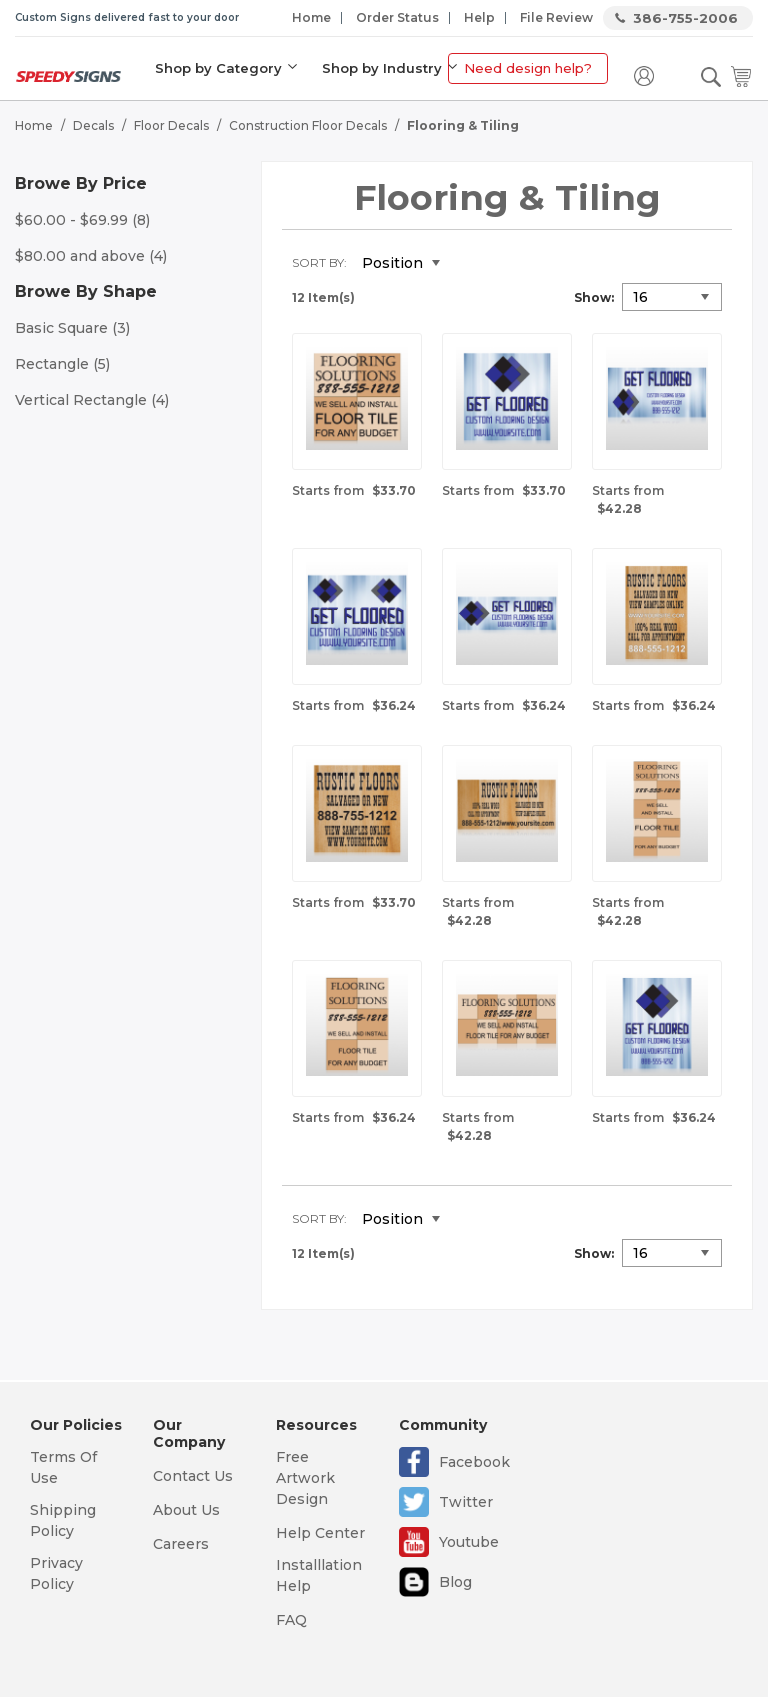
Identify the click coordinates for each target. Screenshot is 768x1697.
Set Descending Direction (470, 264)
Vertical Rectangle (92, 400)
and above (91, 256)
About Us (186, 1510)
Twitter (466, 1502)
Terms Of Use (63, 1467)
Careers (181, 1544)
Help (479, 17)
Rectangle (62, 364)
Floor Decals (171, 125)
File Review (556, 17)
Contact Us (193, 1476)
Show (592, 297)
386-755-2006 (685, 18)
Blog (455, 1582)
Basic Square (72, 328)
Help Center (320, 1533)
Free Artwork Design (305, 1478)
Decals (93, 125)
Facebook (474, 1462)
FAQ (291, 1620)
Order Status (397, 17)
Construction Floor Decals (308, 125)
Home (311, 17)
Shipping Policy (63, 1520)
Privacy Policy (56, 1573)
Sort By (318, 262)
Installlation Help (319, 1575)
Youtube (469, 1542)
